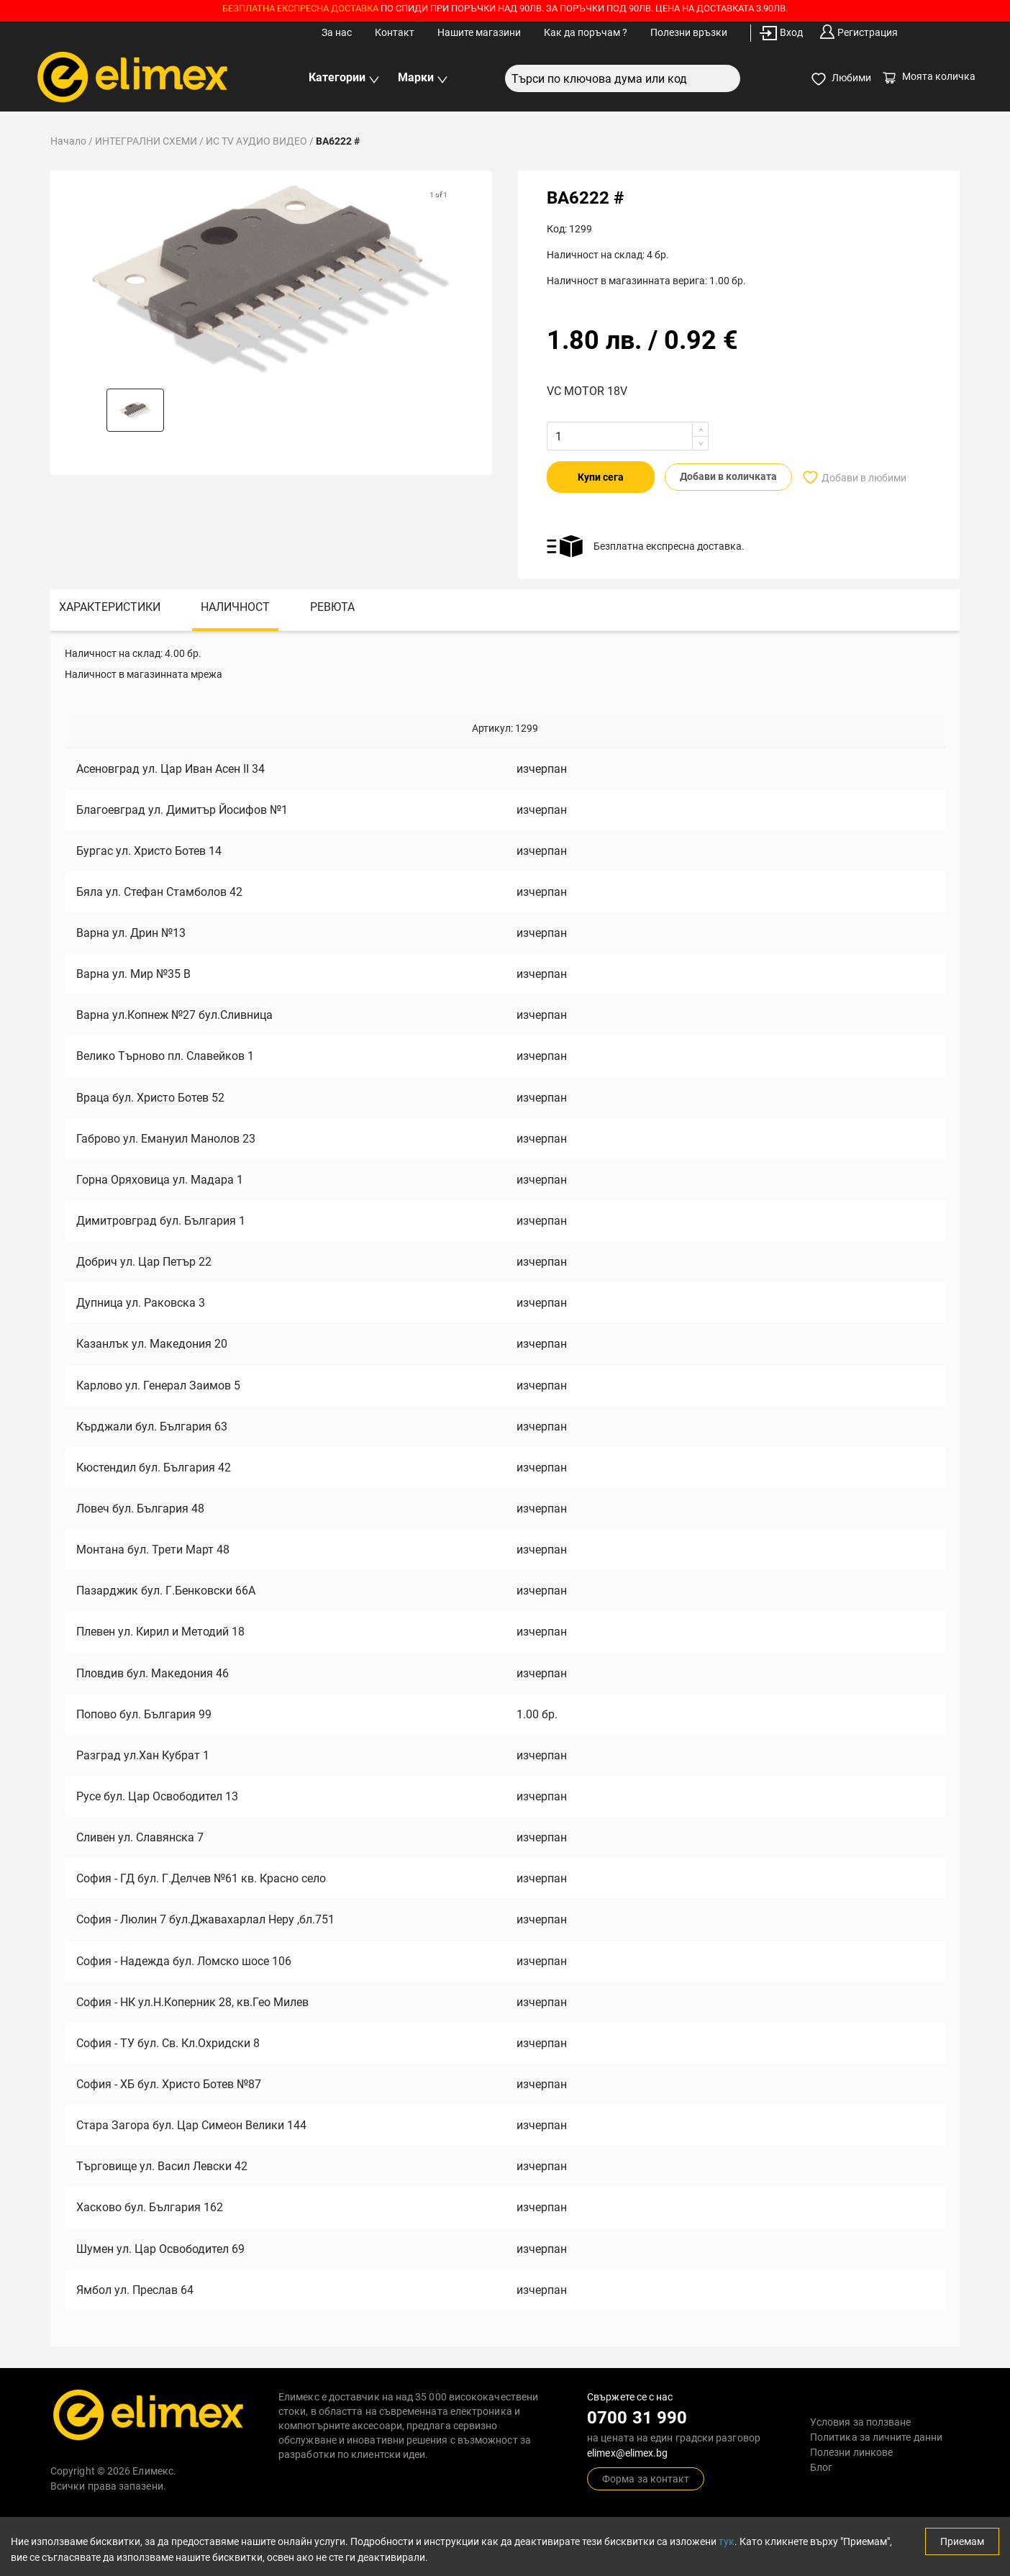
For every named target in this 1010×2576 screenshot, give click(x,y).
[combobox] (622, 78)
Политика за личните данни (876, 2436)
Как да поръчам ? (585, 32)
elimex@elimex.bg (627, 2452)
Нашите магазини (479, 32)
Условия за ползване (860, 2421)
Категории (344, 78)
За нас (337, 32)
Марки (423, 78)
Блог (821, 2466)
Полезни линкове (851, 2451)
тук (726, 2541)
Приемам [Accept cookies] (962, 2541)
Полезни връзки (688, 32)
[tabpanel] (505, 1487)
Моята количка (928, 76)
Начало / (72, 141)
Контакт (394, 32)
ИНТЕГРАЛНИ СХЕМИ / (150, 141)
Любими (841, 79)
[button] (135, 410)
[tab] (109, 609)
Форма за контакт (645, 2478)
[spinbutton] (579, 436)
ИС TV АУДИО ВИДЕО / (261, 141)
